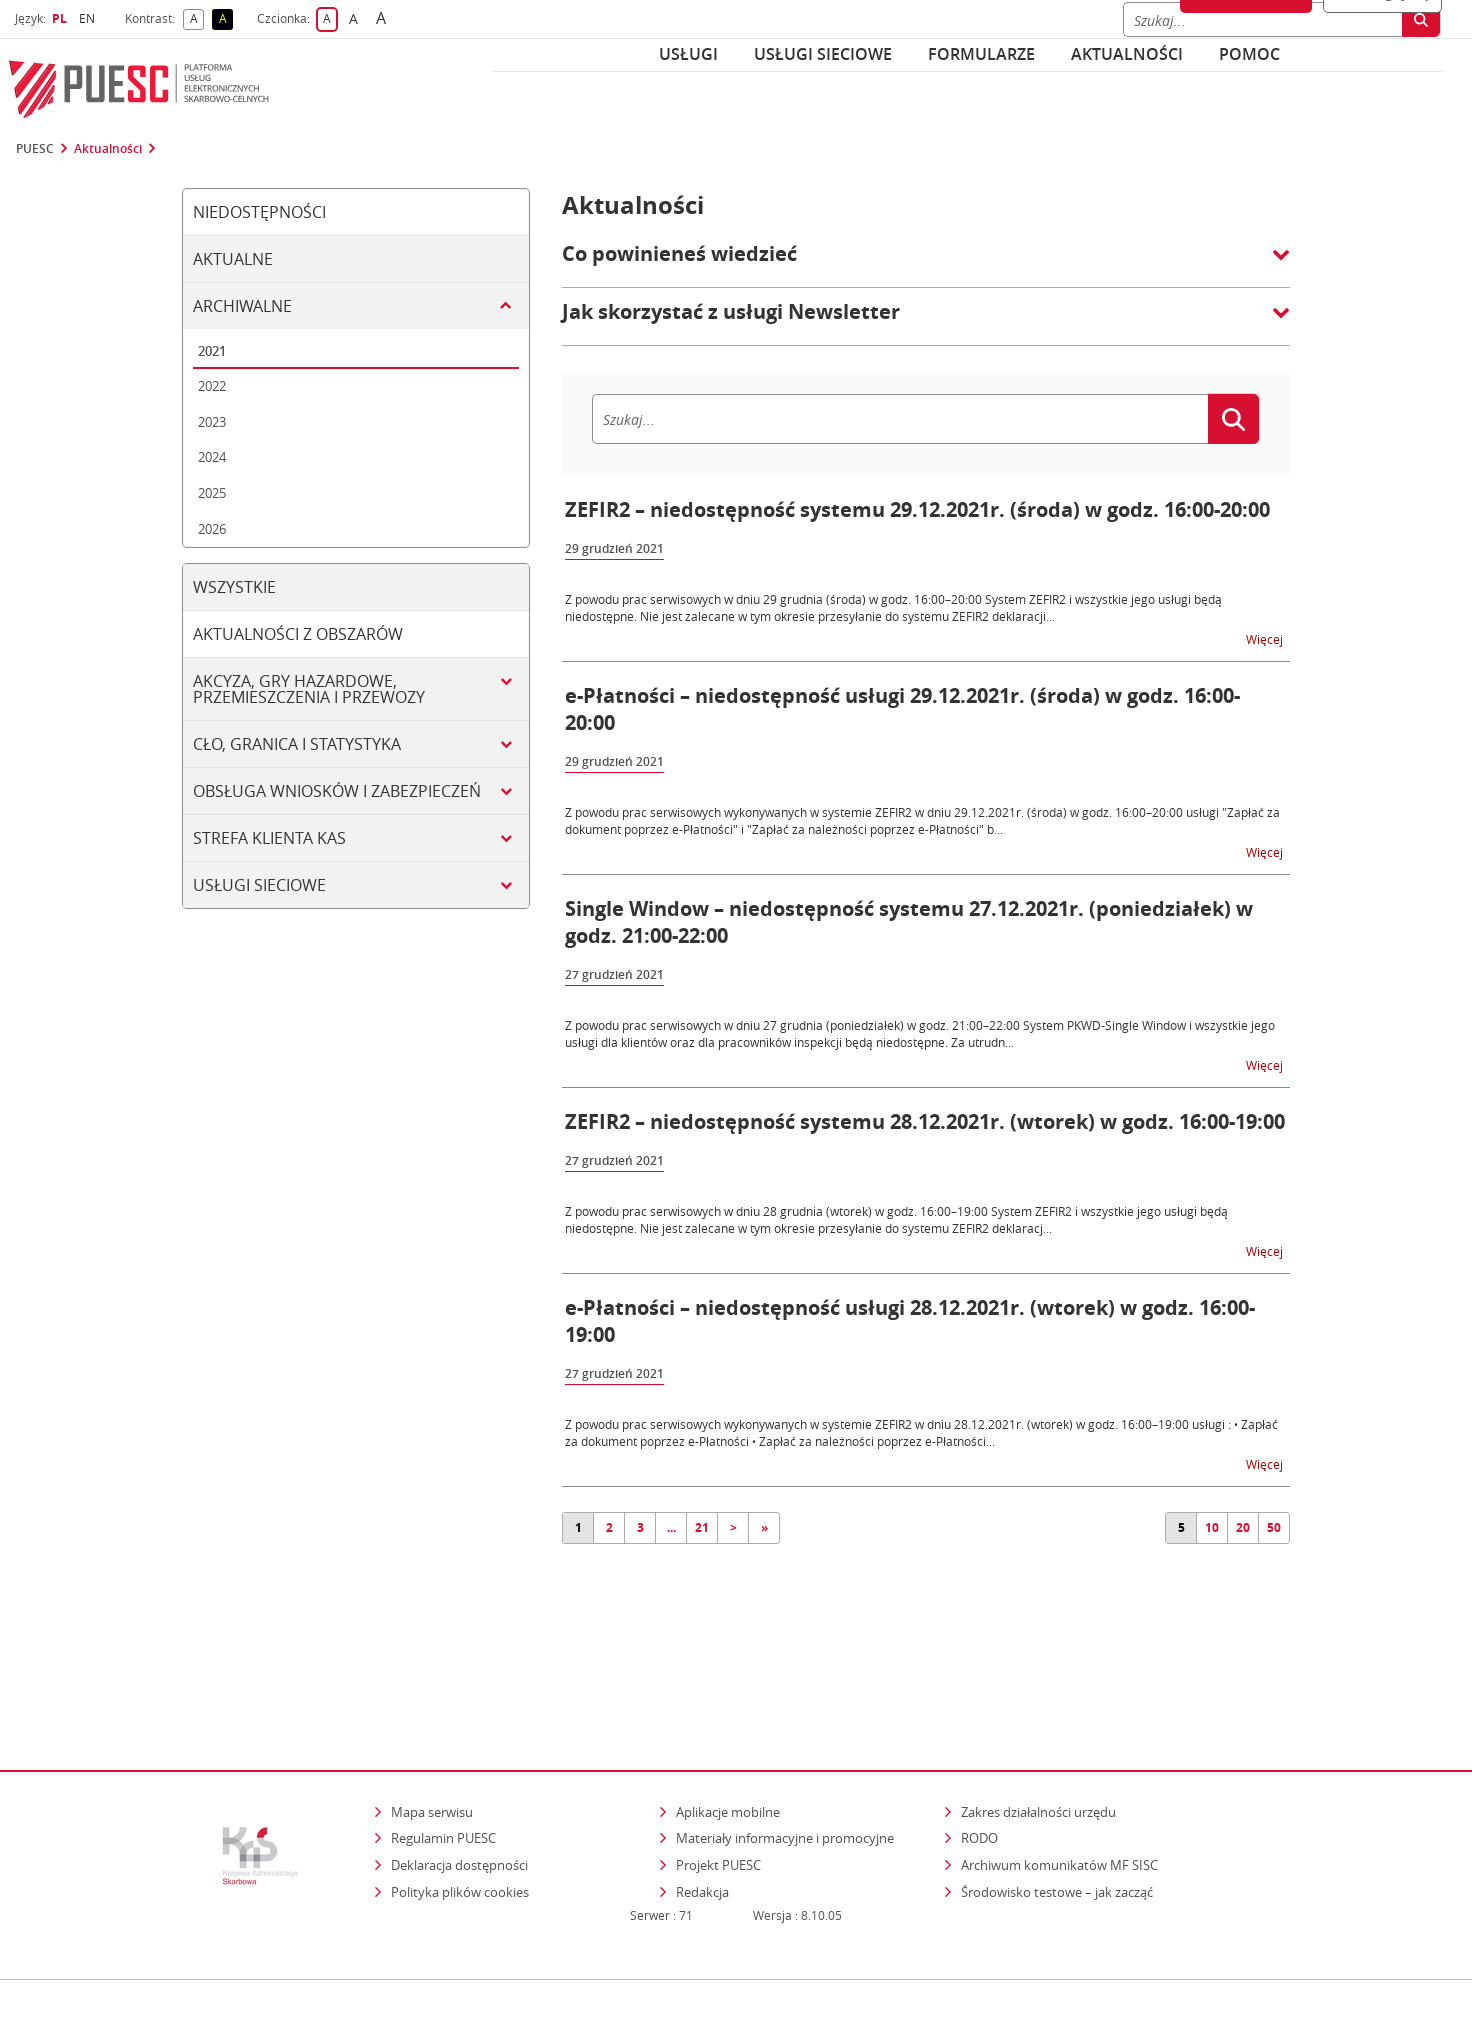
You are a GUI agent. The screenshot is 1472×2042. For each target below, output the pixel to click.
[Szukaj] (900, 419)
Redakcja (702, 1805)
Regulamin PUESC (443, 1752)
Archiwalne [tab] (242, 306)
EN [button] (89, 18)
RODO (979, 1752)
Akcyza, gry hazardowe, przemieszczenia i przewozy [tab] (309, 689)
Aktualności (1127, 54)
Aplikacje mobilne (728, 1725)
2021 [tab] (212, 351)
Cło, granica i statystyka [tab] (297, 744)
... (671, 1527)
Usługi (688, 54)
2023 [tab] (212, 422)
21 (702, 1527)
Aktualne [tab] (233, 259)
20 (1243, 1527)
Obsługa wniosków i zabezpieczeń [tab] (337, 791)
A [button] (197, 19)
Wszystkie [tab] (234, 587)
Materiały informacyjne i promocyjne (785, 1752)
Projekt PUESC (718, 1778)
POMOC (1249, 54)
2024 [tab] (212, 457)
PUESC (35, 149)
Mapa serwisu (432, 1725)
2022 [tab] (212, 386)
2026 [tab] (212, 529)
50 (1274, 1527)
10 (1212, 1527)
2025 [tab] (212, 493)
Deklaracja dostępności (459, 1778)
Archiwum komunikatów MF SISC (1059, 1778)
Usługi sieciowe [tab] (259, 885)
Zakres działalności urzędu (1040, 1724)
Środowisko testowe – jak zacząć (1058, 1804)
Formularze (981, 54)
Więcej (1266, 638)
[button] (926, 264)
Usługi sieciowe (823, 54)
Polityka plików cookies (460, 1805)
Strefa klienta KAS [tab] (269, 838)
